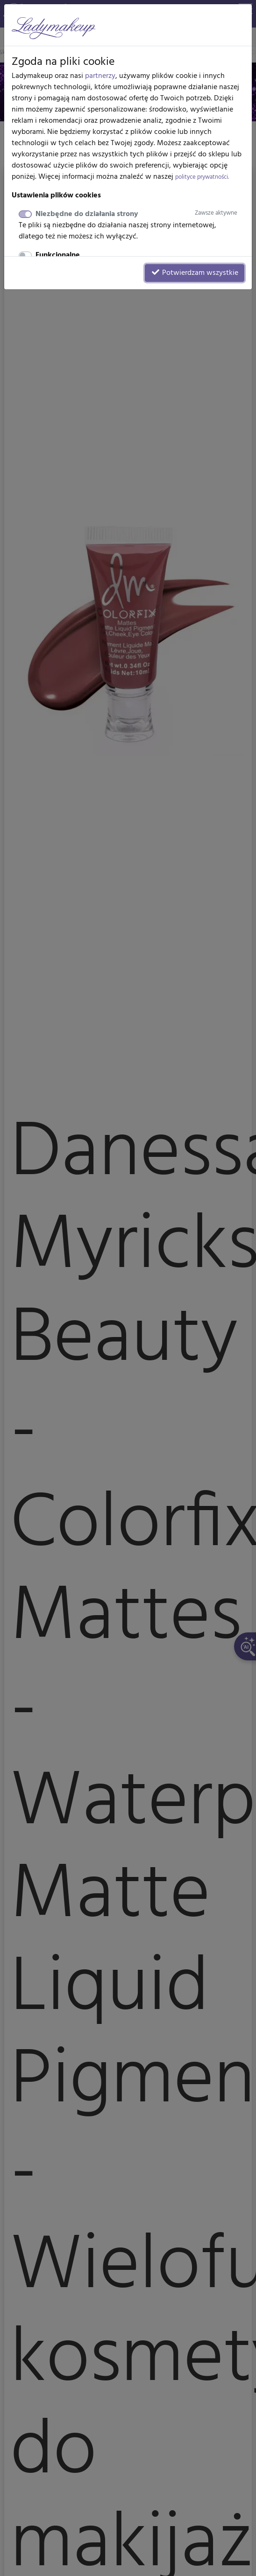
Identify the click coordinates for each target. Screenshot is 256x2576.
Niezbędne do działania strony (136, 214)
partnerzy (100, 76)
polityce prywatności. (202, 177)
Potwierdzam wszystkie (194, 273)
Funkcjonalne (58, 255)
